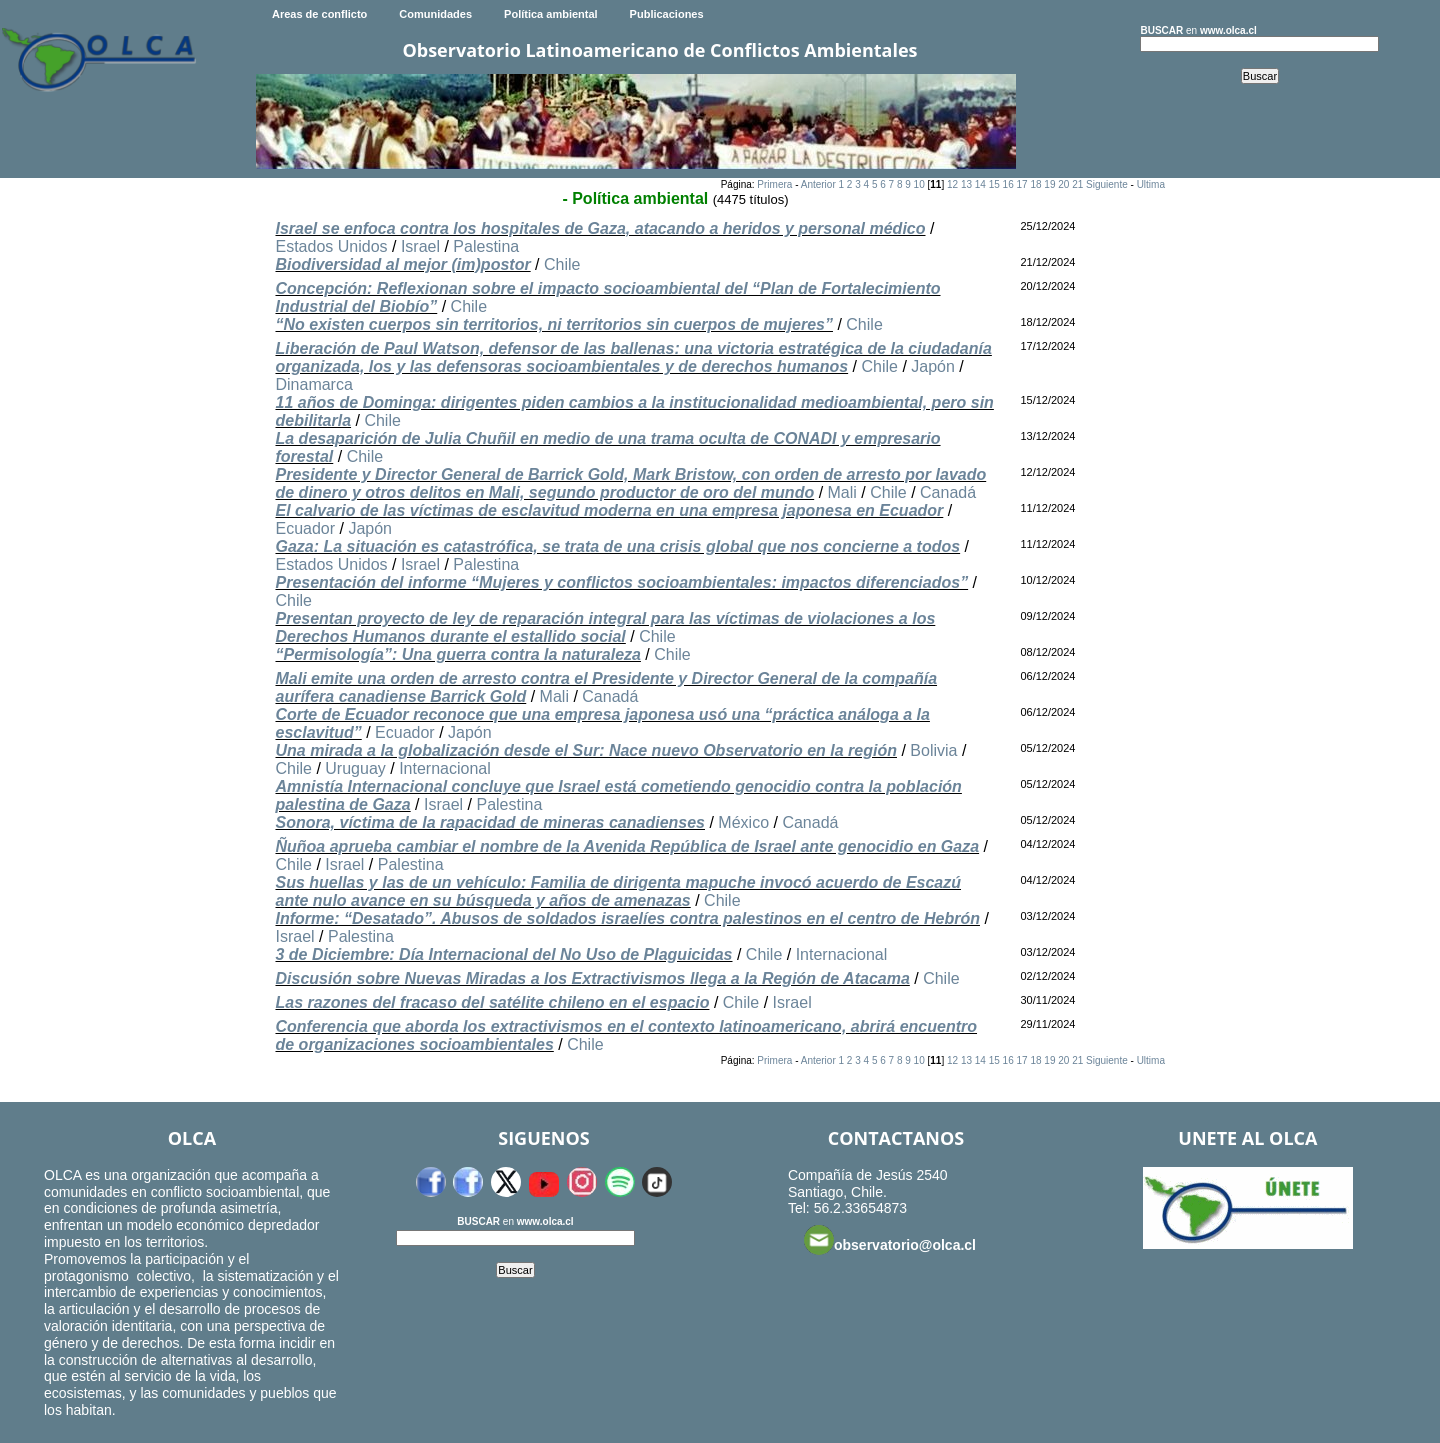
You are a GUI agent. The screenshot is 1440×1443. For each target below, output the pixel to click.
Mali (842, 492)
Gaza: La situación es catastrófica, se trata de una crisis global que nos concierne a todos (617, 546)
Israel (420, 246)
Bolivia (933, 750)
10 (919, 184)
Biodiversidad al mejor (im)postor (402, 264)
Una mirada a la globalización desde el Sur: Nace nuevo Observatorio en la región (586, 750)
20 (1063, 184)
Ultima (1151, 184)
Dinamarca (313, 384)
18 (1035, 184)
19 (1049, 184)
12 (952, 184)
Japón (933, 366)
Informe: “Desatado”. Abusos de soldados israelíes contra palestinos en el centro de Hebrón (627, 918)
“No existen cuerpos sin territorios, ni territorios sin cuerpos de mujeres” (553, 324)
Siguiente (1107, 184)
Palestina (486, 246)
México (743, 822)
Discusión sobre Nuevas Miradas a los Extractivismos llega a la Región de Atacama (592, 978)
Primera (774, 184)
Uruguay (355, 768)
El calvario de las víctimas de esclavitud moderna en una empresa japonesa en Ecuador (609, 510)
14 (980, 184)
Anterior (818, 184)
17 (1022, 184)
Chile (562, 264)
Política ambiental (551, 14)
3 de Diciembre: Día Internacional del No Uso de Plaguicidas (503, 954)
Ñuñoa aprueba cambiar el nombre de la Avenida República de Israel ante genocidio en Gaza (627, 846)
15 (994, 184)
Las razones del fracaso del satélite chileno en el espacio (492, 1002)
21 (1077, 184)
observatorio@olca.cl (890, 1240)
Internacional (445, 768)
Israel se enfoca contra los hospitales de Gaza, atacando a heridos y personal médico (600, 228)
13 (966, 184)
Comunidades (435, 14)
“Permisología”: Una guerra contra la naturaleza (457, 654)
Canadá (948, 492)
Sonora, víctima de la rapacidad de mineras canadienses (490, 822)
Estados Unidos (331, 246)
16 (1008, 184)
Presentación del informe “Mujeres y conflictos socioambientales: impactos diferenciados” (621, 582)
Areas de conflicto (319, 14)
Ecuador (305, 528)
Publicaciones (667, 14)
